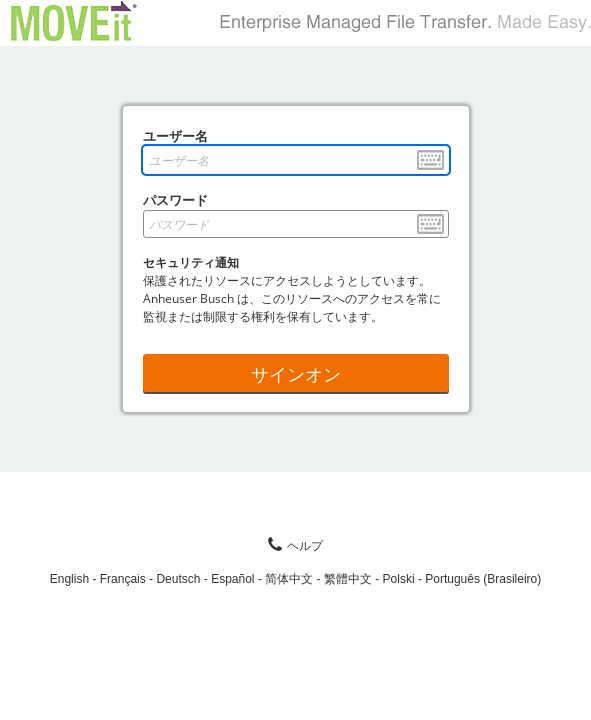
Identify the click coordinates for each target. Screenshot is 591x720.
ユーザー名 (175, 136)
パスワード (175, 200)
